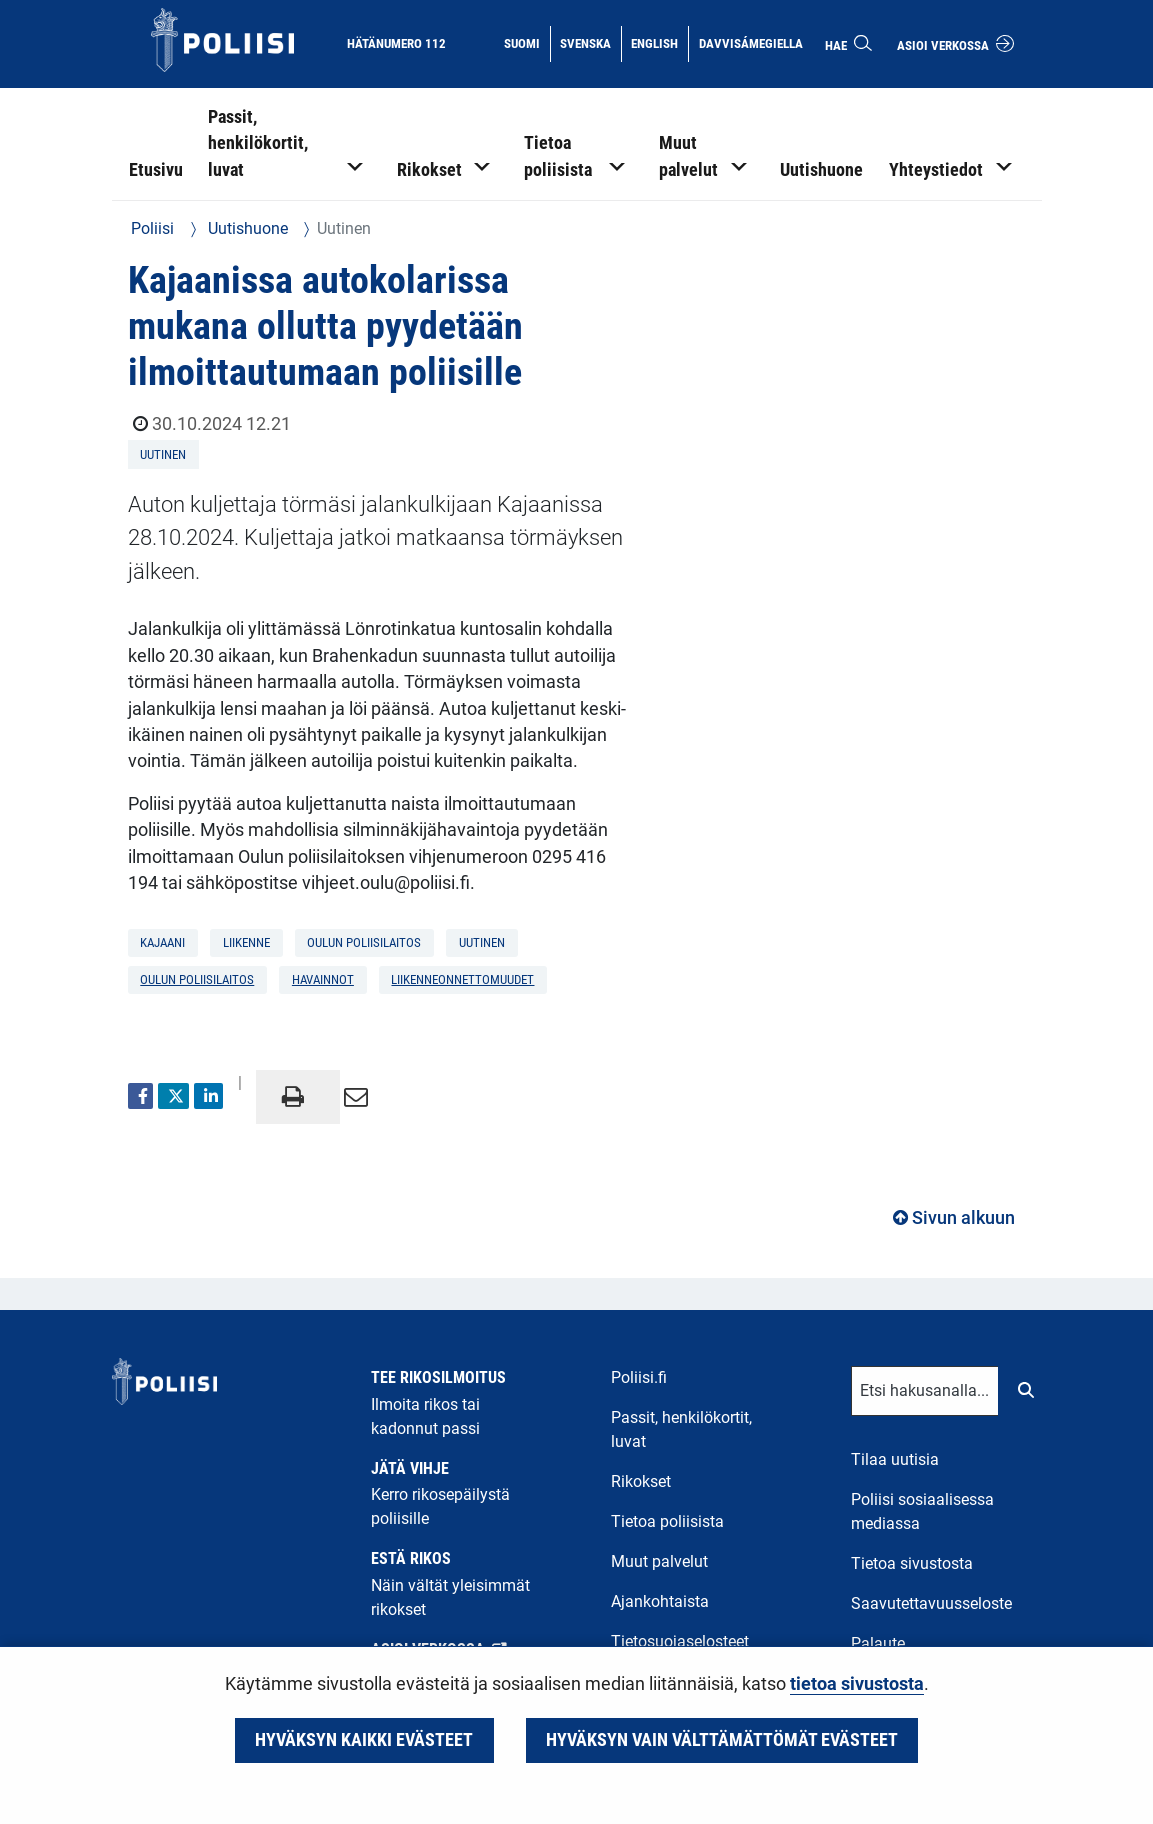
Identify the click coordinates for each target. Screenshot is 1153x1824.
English (659, 42)
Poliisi (152, 228)
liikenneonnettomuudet (462, 979)
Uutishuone (246, 228)
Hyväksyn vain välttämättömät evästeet (722, 1740)
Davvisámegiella (750, 42)
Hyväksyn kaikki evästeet (364, 1740)
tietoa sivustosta (857, 1684)
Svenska (590, 42)
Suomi (526, 42)
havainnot (323, 979)
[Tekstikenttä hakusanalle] (925, 1391)
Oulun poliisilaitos (197, 979)
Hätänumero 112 (396, 43)
